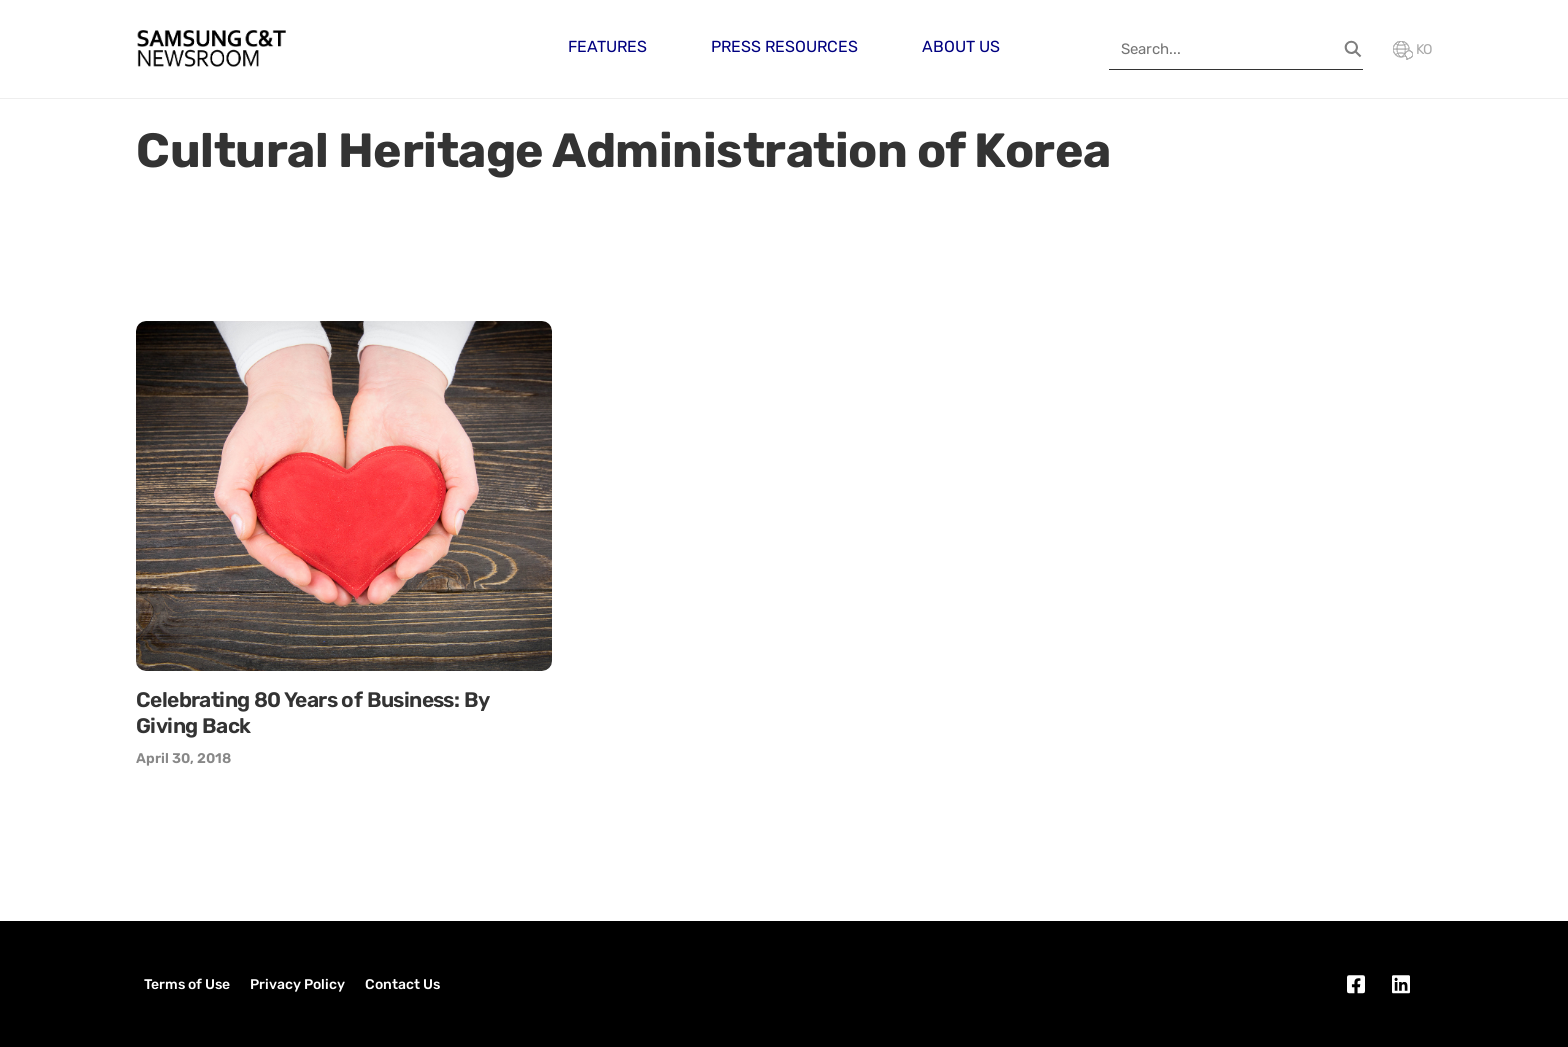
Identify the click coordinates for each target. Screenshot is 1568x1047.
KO (1412, 49)
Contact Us (402, 984)
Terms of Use (187, 984)
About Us (961, 46)
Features (607, 46)
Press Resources (784, 46)
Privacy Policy (297, 984)
